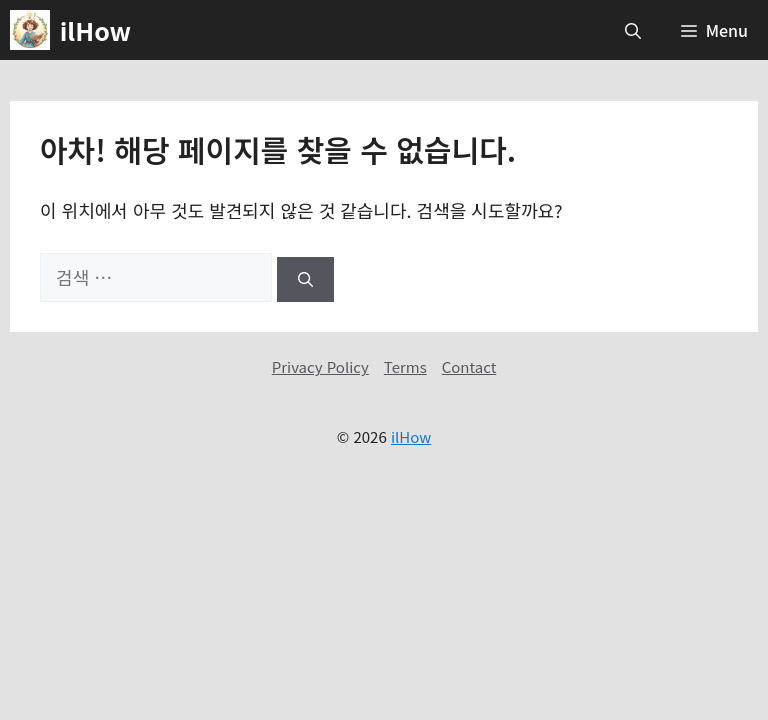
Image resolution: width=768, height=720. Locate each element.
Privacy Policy (320, 366)
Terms (405, 366)
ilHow (95, 30)
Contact (469, 366)
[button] (633, 30)
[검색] (305, 279)
